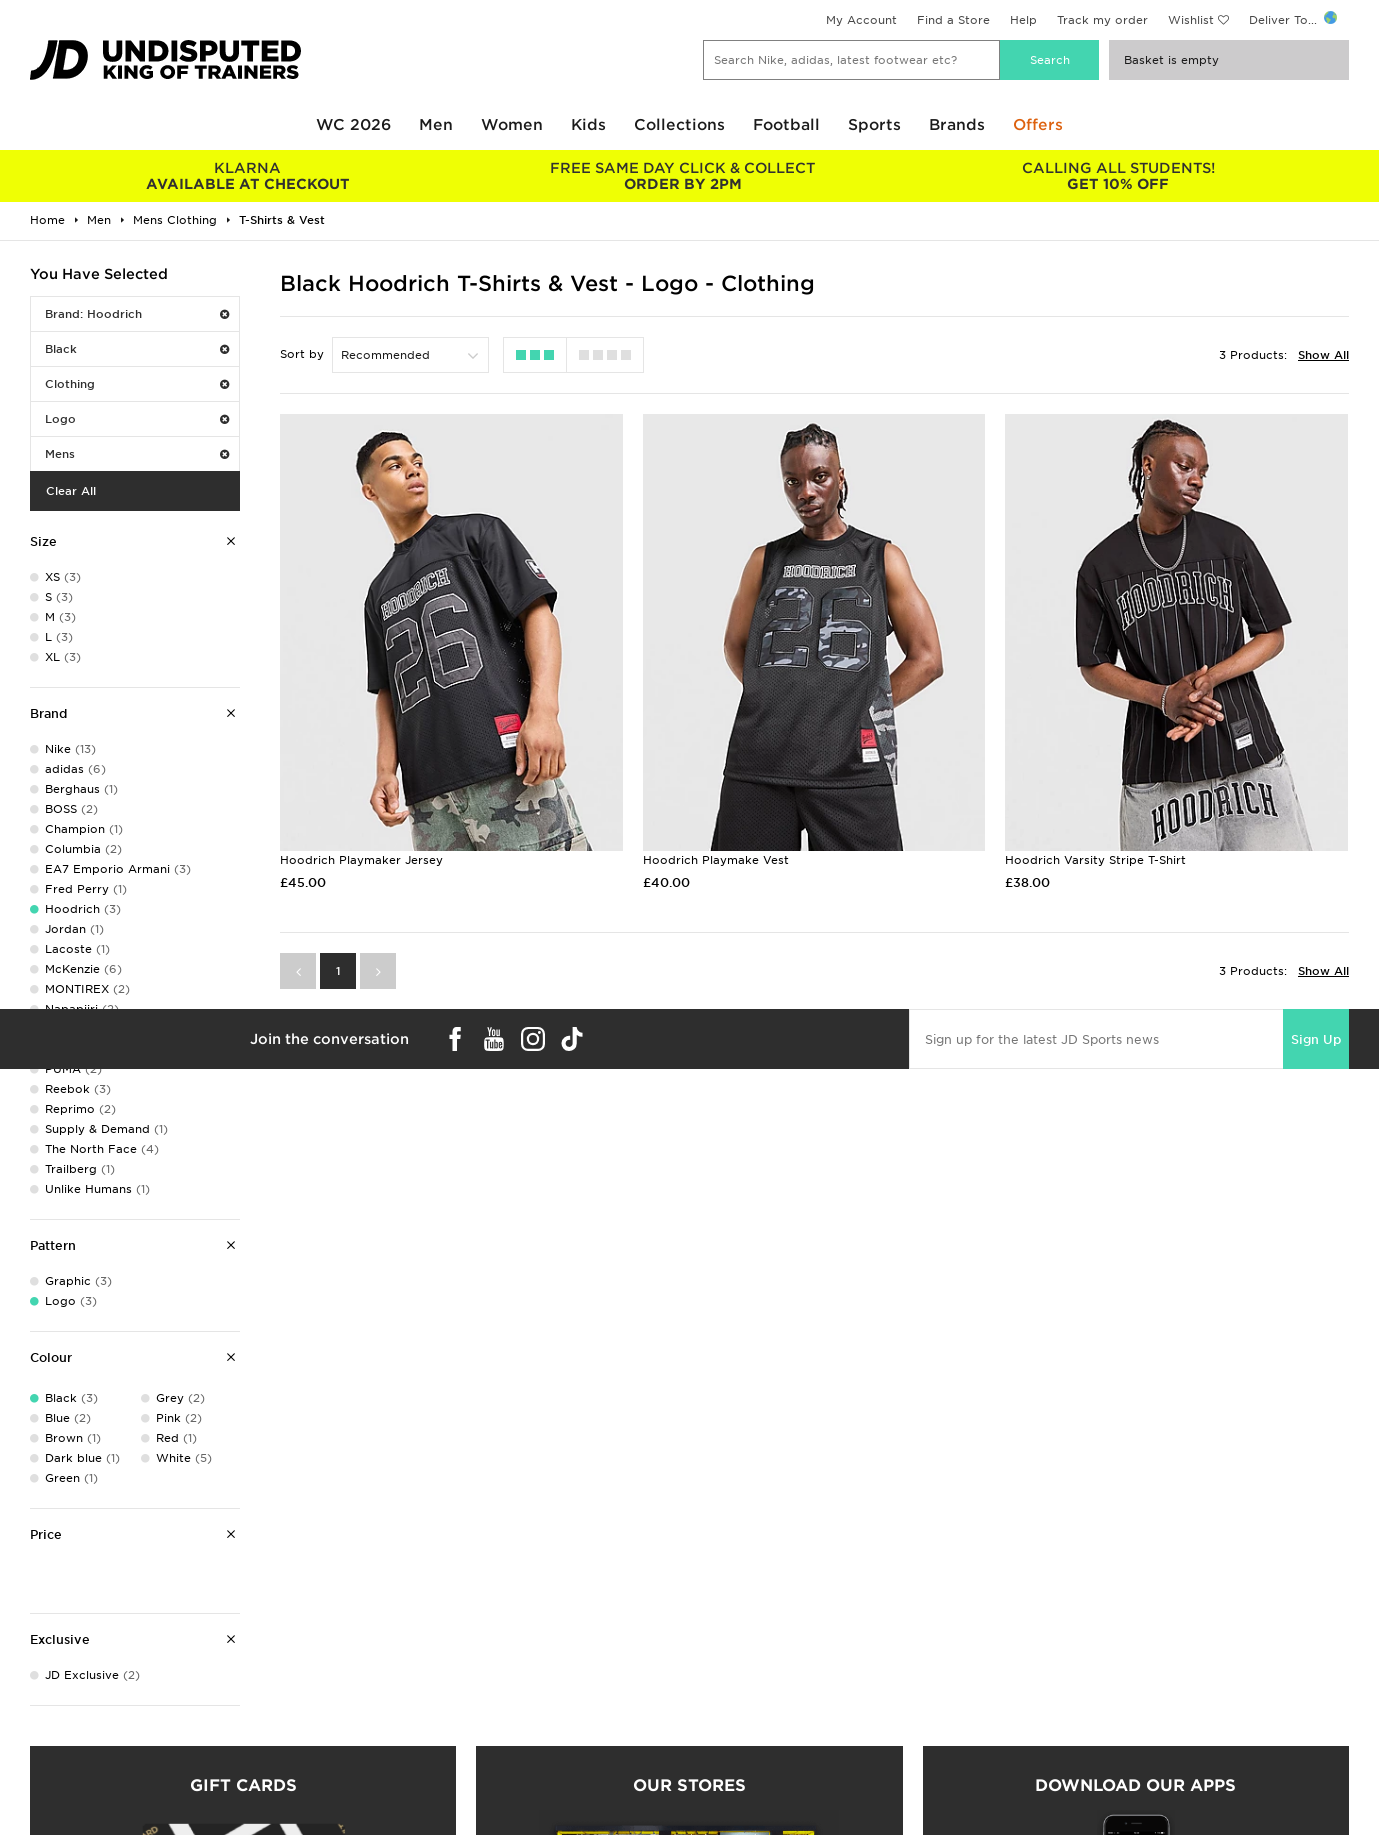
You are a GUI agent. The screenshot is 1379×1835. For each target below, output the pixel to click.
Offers (1038, 125)
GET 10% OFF (1118, 176)
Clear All (71, 491)
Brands (957, 125)
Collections (679, 125)
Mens (137, 454)
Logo (137, 419)
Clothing (137, 384)
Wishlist (1191, 20)
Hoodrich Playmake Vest (716, 860)
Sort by (302, 354)
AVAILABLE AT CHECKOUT (247, 176)
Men (436, 125)
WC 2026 (353, 125)
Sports (874, 125)
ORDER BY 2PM (682, 176)
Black (137, 349)
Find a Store (953, 20)
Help (1023, 20)
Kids (588, 125)
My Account (861, 20)
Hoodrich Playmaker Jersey (361, 860)
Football (786, 125)
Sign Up (1316, 1039)
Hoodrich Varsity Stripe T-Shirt (1095, 860)
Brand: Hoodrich (137, 314)
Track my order (1102, 20)
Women (512, 125)
